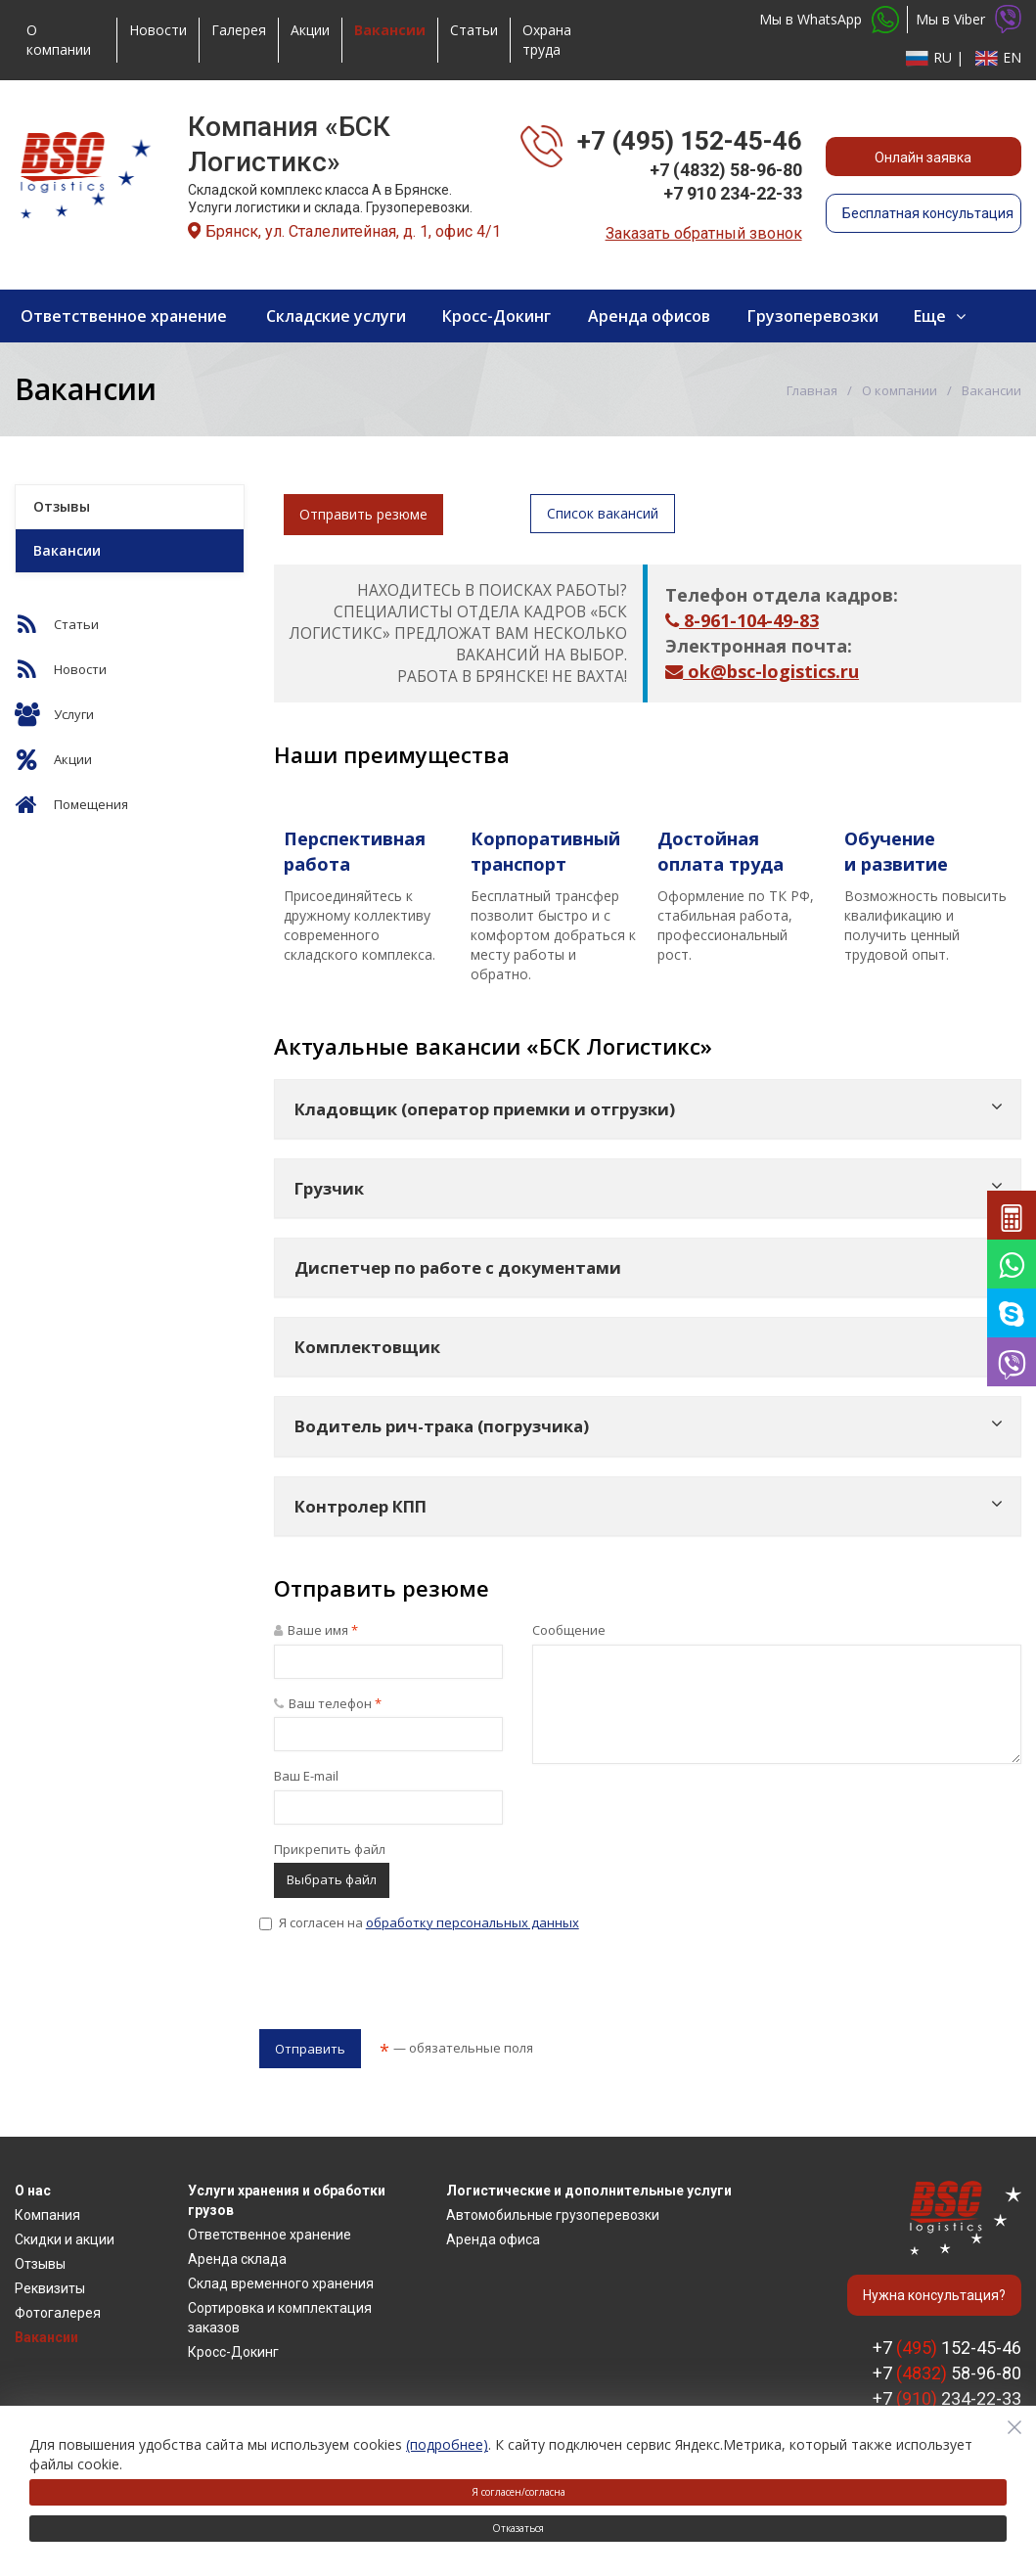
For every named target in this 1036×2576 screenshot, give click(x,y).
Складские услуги (336, 316)
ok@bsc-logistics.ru (762, 671)
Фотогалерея (58, 2313)
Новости (158, 30)
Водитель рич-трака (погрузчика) (441, 1426)
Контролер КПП (360, 1506)
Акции (310, 30)
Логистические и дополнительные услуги (589, 2190)
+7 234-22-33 (947, 2398)
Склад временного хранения (281, 2283)
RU (929, 57)
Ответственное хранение (124, 316)
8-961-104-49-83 (742, 620)
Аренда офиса (493, 2239)
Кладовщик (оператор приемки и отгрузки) (484, 1109)
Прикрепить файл (329, 1849)
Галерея (238, 30)
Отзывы (61, 506)
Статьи (474, 30)
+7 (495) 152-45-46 (689, 141)
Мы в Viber (968, 19)
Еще (930, 316)
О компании (58, 40)
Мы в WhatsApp (829, 19)
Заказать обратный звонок (704, 233)
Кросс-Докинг (496, 316)
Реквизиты (50, 2288)
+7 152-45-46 (947, 2347)
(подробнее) (447, 2444)
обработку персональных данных (472, 1922)
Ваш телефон (328, 1703)
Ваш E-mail (306, 1776)
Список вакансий (602, 513)
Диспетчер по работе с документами (457, 1267)
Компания (47, 2215)
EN (996, 57)
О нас (33, 2190)
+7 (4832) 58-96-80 (726, 169)
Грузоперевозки (812, 316)
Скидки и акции (64, 2239)
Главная (812, 390)
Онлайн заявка (923, 157)
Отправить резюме (363, 514)
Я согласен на (419, 1922)
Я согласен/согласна (518, 2492)
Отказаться (518, 2528)
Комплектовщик (367, 1346)
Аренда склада (237, 2259)
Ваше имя (316, 1630)
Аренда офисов (649, 316)
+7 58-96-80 (947, 2373)
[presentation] (408, 1986)
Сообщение (569, 1630)
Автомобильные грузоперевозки (552, 2215)
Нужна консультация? (934, 2295)
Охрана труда (546, 40)
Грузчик (329, 1188)
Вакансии (67, 550)
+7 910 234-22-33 (732, 193)
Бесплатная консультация (927, 213)
